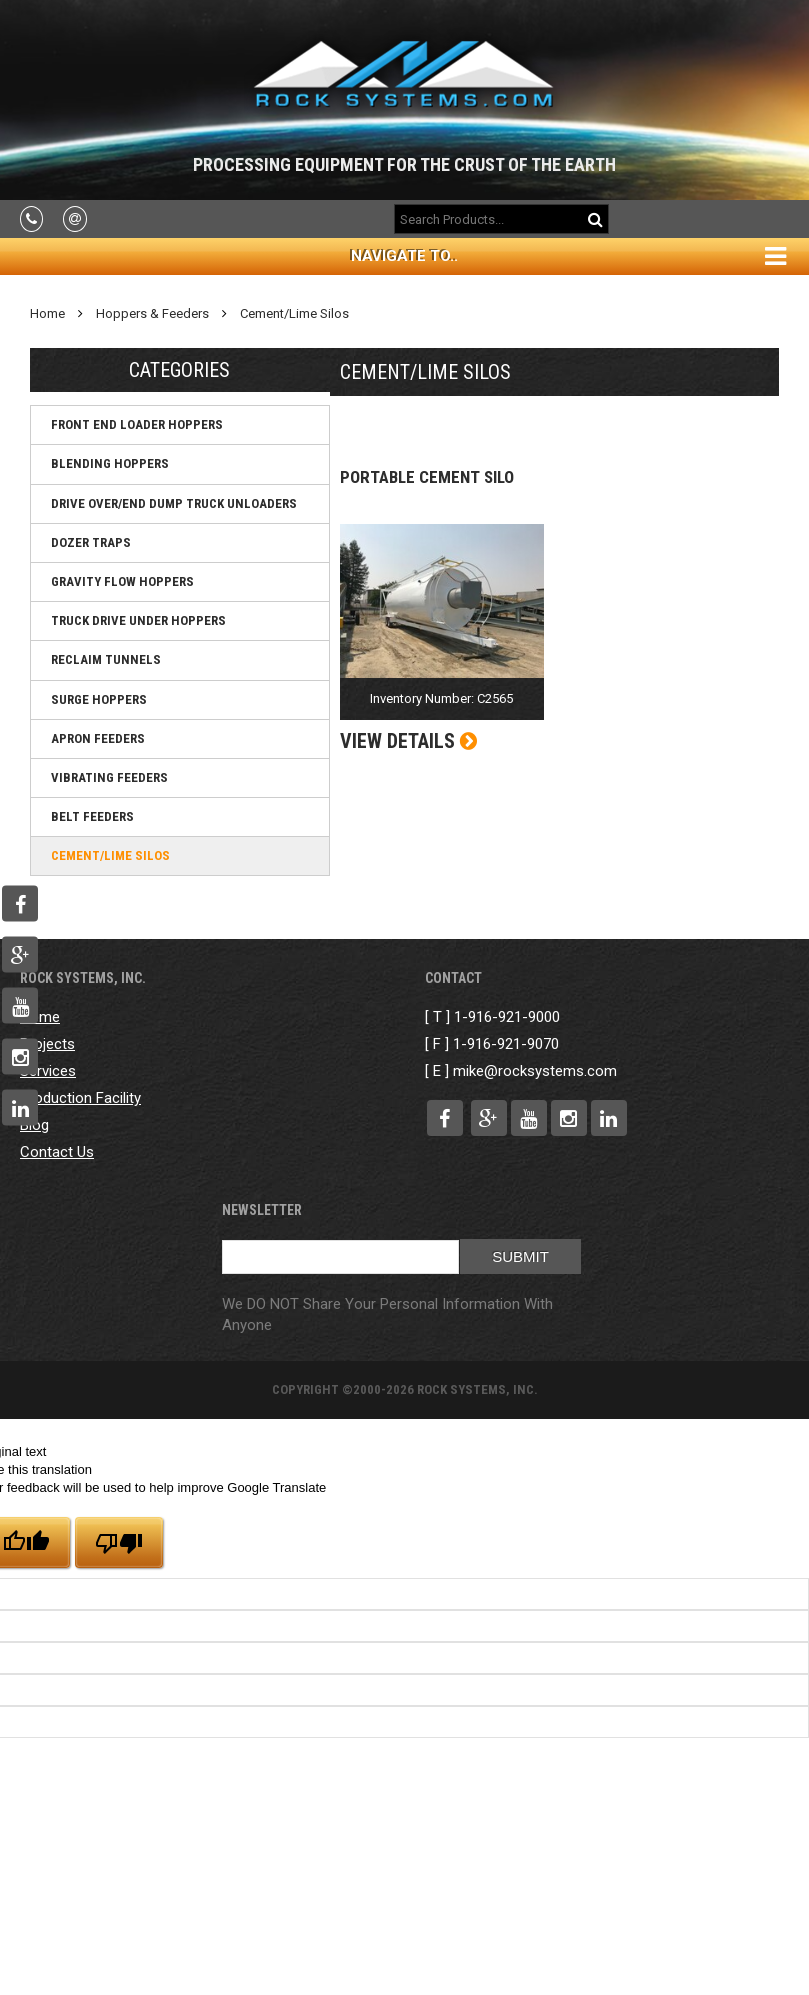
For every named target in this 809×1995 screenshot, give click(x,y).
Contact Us (57, 1152)
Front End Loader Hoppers (137, 424)
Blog (34, 1125)
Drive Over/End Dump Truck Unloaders (174, 503)
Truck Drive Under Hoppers (138, 620)
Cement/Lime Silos (294, 313)
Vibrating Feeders (109, 777)
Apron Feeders (98, 738)
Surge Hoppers (99, 699)
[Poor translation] (119, 1542)
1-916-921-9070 (506, 1044)
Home (47, 313)
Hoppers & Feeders (152, 313)
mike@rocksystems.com (535, 1071)
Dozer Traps (91, 542)
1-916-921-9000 (507, 1017)
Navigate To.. (404, 256)
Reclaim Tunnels (106, 659)
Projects (47, 1044)
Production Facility (80, 1098)
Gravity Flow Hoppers (122, 581)
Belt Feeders (92, 816)
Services (48, 1071)
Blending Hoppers (110, 463)
